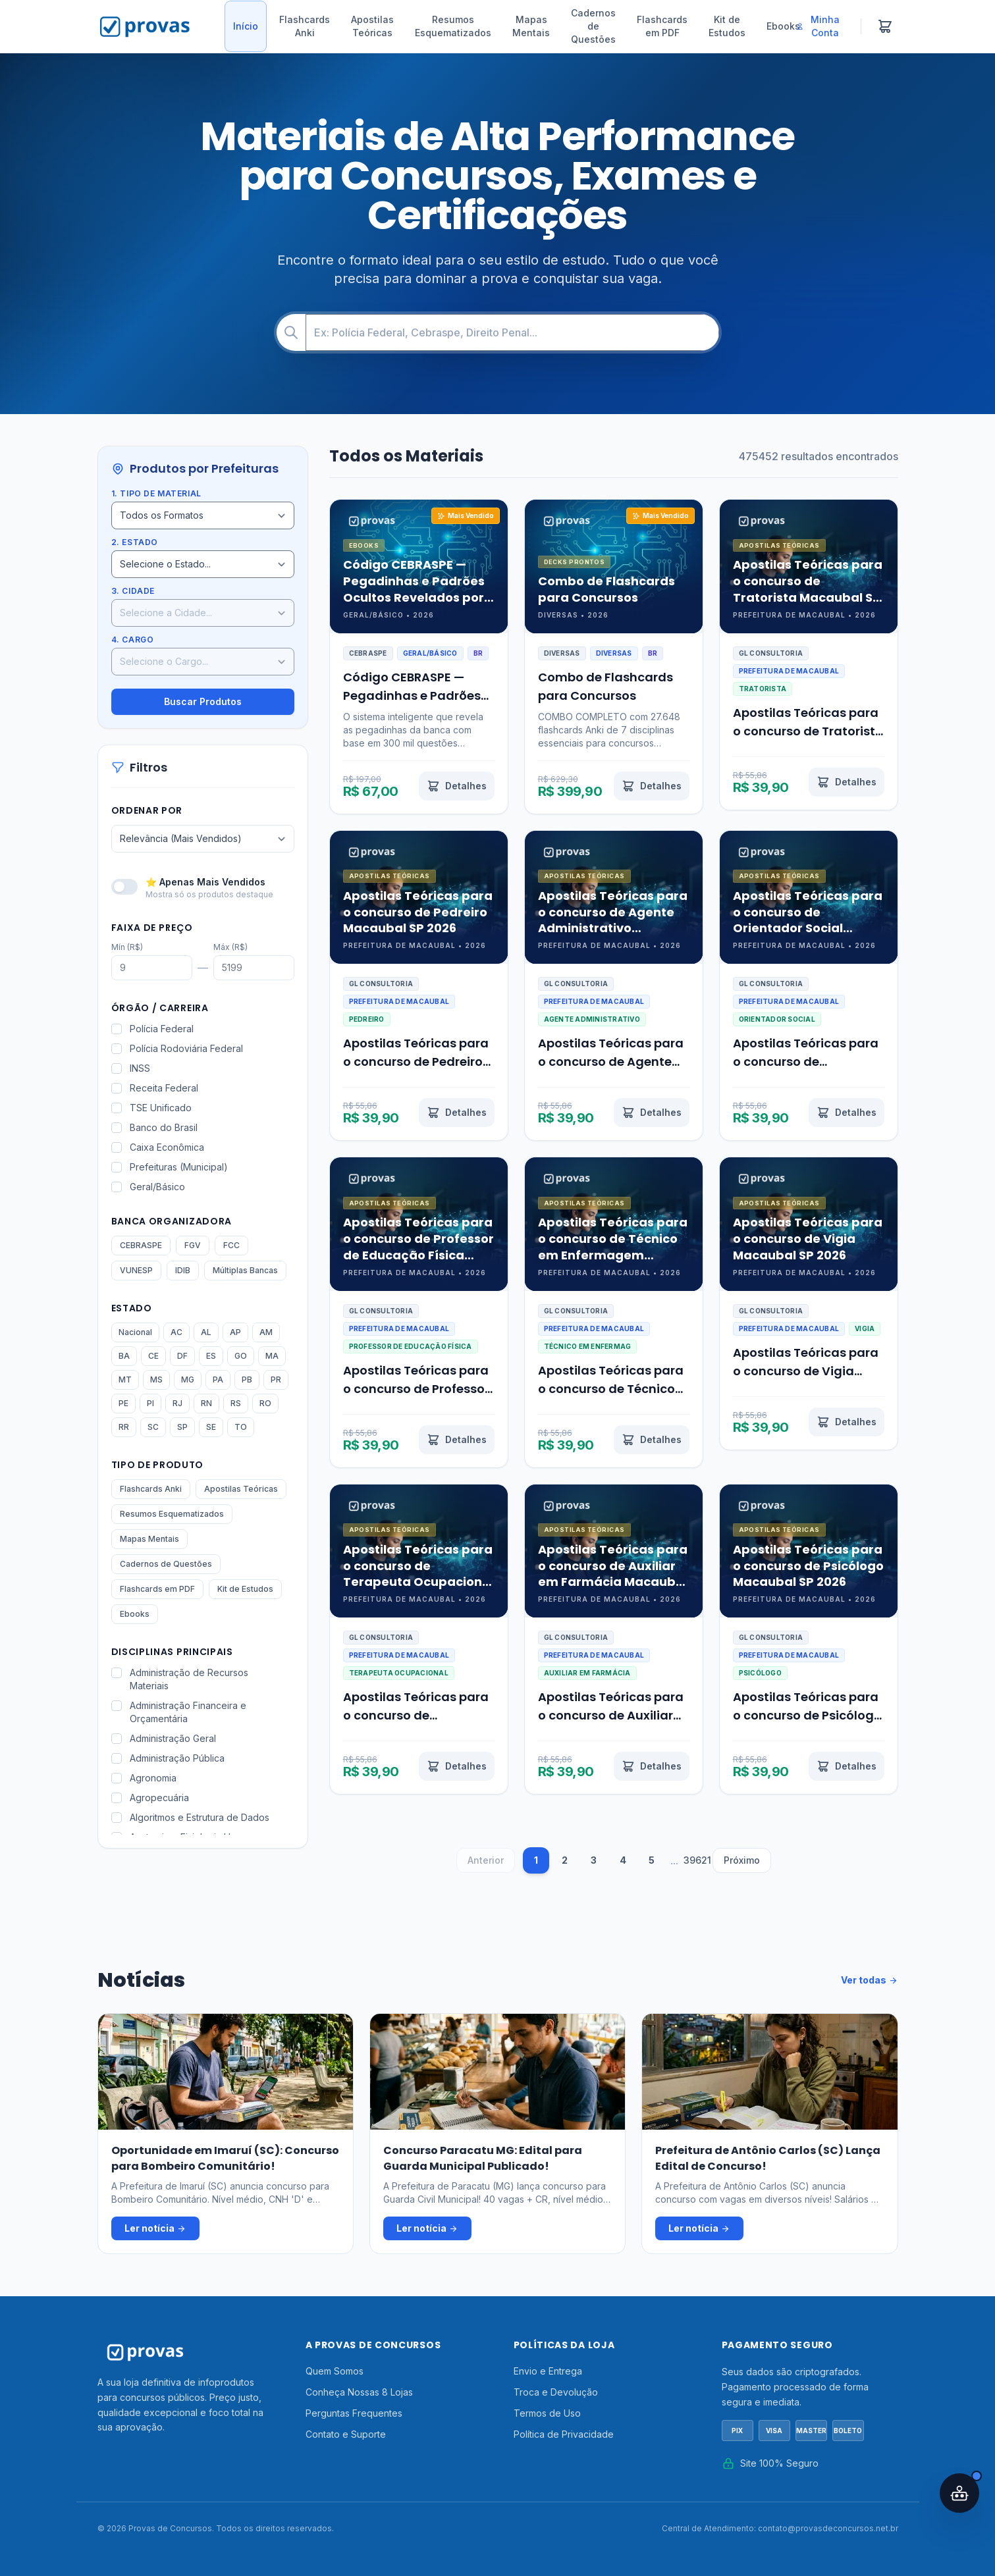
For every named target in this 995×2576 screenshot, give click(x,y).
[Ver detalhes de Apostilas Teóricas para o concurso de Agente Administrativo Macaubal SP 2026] (651, 1112)
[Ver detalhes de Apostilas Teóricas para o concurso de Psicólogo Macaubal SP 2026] (846, 1766)
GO (240, 1356)
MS (156, 1379)
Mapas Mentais (531, 26)
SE (211, 1427)
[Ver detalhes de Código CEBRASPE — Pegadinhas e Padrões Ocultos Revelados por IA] (457, 786)
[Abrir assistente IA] (959, 2493)
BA (124, 1356)
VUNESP (136, 1270)
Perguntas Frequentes (354, 2413)
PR (276, 1379)
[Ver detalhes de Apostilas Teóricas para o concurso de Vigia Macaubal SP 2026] (846, 1421)
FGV (192, 1245)
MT (125, 1379)
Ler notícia (155, 2228)
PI (150, 1403)
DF (182, 1356)
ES (211, 1356)
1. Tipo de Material (156, 493)
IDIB (182, 1270)
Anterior (486, 1860)
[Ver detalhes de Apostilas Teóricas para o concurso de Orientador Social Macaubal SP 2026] (846, 1112)
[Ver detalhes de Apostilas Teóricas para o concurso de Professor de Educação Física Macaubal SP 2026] (457, 1439)
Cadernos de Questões (593, 26)
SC (153, 1427)
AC (176, 1332)
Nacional (135, 1332)
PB (247, 1379)
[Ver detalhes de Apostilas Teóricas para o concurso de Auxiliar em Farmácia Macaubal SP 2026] (651, 1766)
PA (218, 1379)
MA (272, 1356)
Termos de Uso (547, 2413)
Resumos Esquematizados (453, 26)
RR (124, 1427)
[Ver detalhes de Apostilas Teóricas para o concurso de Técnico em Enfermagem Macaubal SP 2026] (651, 1439)
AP (235, 1332)
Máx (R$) (230, 947)
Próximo (742, 1860)
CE (153, 1356)
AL (206, 1332)
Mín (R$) (127, 947)
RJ (177, 1403)
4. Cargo (132, 639)
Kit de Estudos (727, 26)
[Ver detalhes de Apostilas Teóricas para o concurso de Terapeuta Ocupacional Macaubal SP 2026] (457, 1766)
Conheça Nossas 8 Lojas (359, 2392)
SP (182, 1427)
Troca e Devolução (556, 2392)
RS (235, 1403)
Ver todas (869, 1980)
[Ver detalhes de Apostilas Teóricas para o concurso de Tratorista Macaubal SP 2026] (846, 782)
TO (240, 1427)
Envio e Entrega (548, 2371)
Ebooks (783, 26)
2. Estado (134, 542)
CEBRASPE (141, 1245)
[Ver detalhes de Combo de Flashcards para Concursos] (651, 786)
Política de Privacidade (564, 2434)
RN (206, 1403)
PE (123, 1403)
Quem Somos (334, 2371)
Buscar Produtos (203, 701)
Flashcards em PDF (662, 26)
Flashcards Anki (304, 26)
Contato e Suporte (346, 2434)
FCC (231, 1245)
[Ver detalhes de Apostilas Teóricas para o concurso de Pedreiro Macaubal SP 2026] (457, 1112)
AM (266, 1332)
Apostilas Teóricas (372, 26)
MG (187, 1379)
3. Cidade (133, 591)
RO (265, 1403)
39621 (697, 1860)
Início (245, 26)
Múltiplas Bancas (245, 1270)
